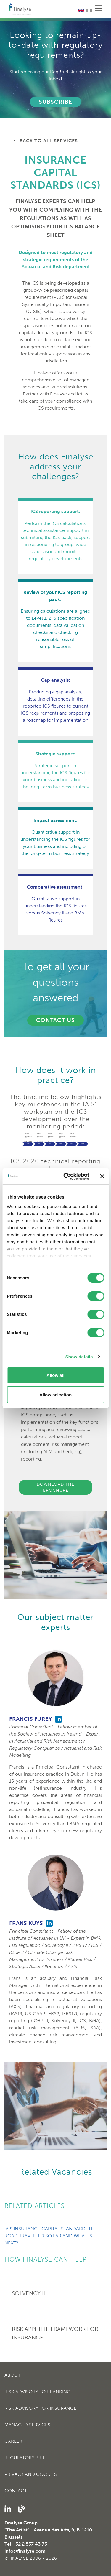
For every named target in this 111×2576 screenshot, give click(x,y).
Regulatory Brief (26, 2457)
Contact (15, 2490)
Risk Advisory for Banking (37, 2391)
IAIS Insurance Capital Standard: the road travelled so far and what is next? (50, 2236)
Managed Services (27, 2424)
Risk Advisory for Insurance (40, 2408)
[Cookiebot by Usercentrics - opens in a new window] (66, 1176)
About (12, 2375)
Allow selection (55, 1394)
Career (13, 2441)
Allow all (55, 1375)
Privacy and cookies (30, 2474)
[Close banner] (102, 1176)
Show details (79, 1356)
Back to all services (46, 141)
